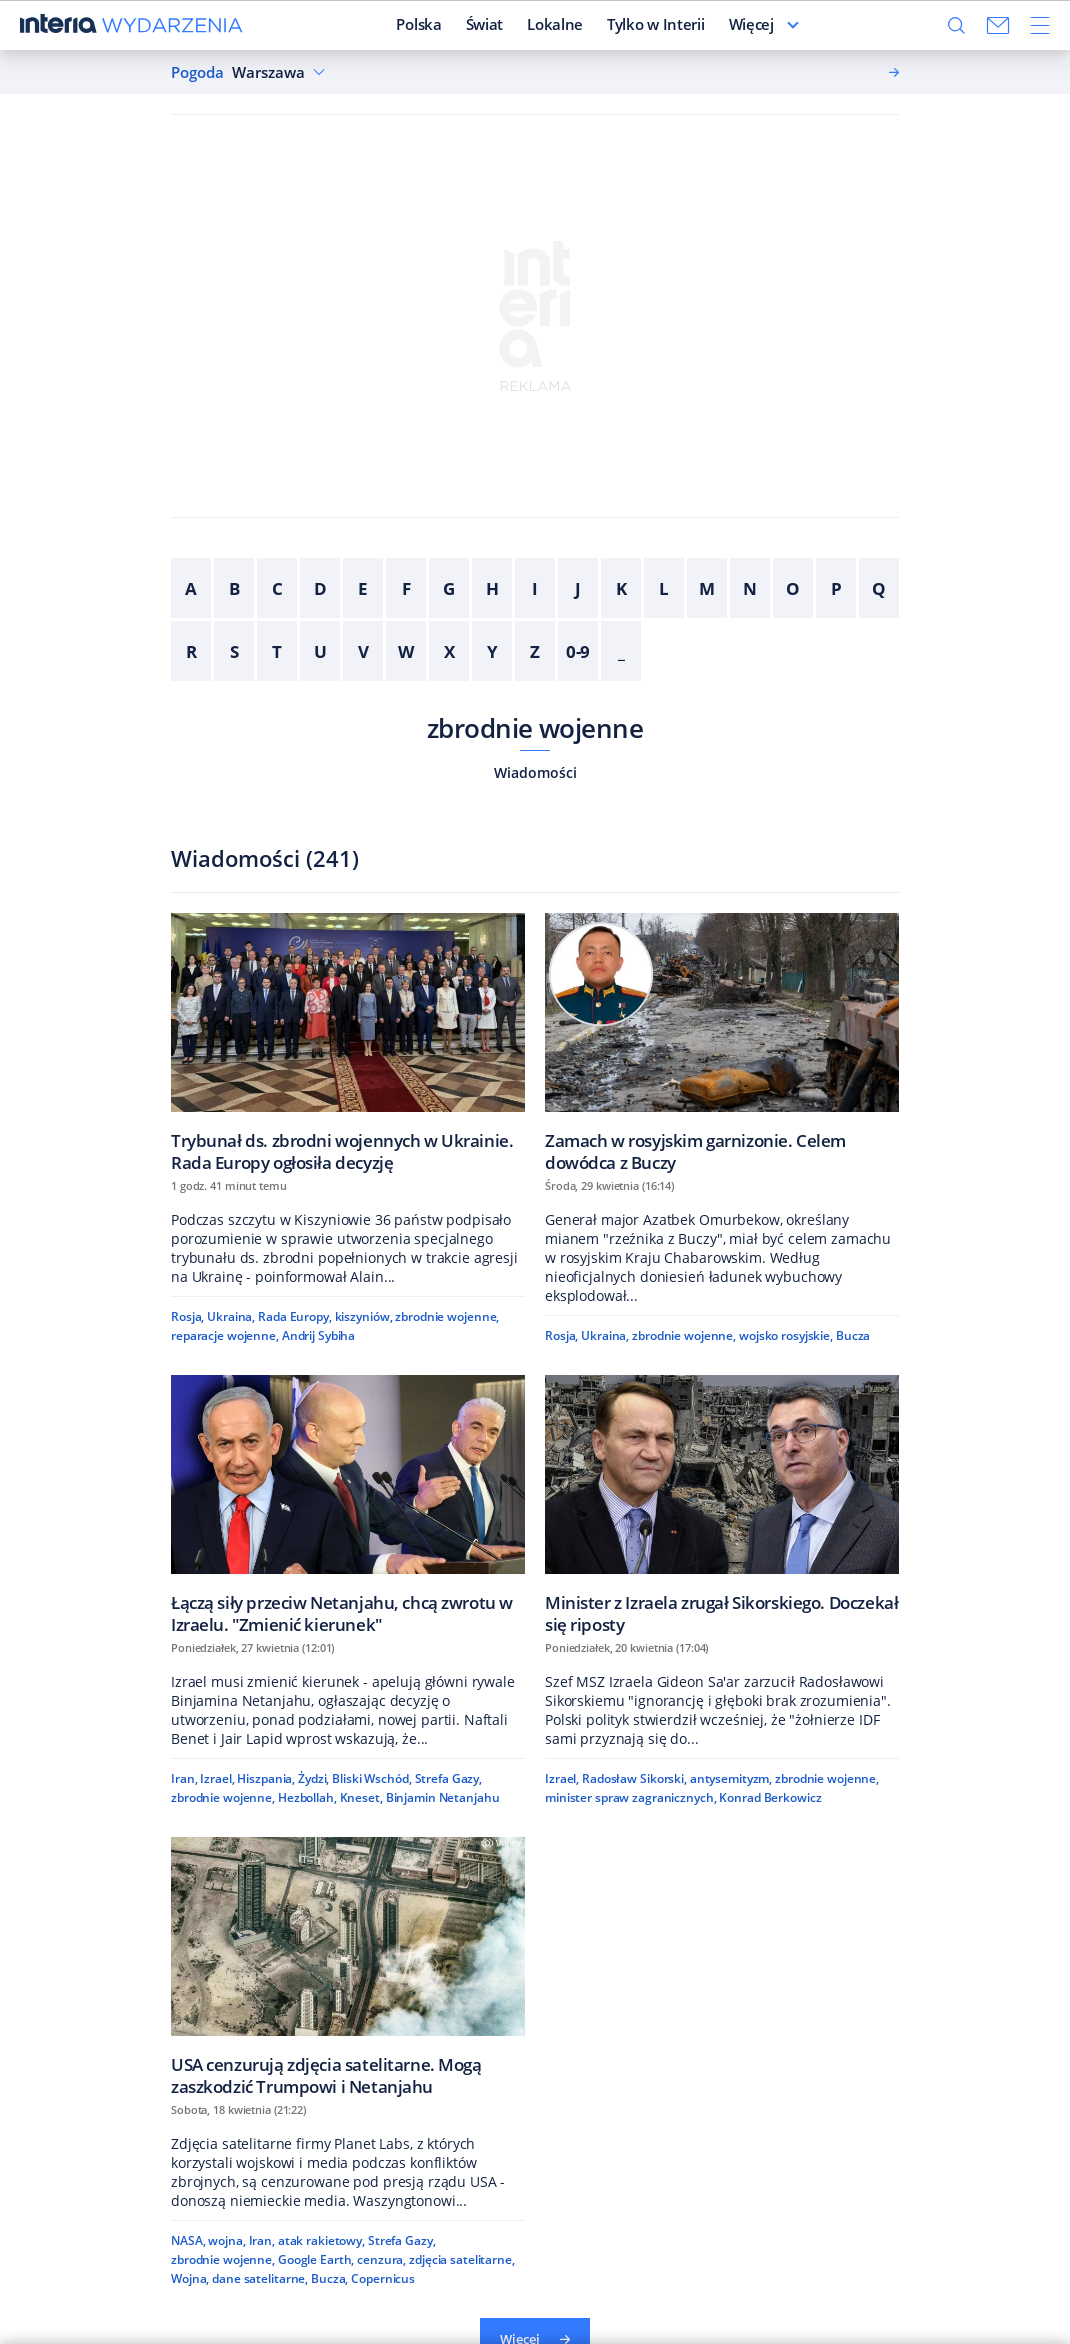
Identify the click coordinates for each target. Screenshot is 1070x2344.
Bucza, (329, 2278)
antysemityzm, (731, 1778)
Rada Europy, (295, 1316)
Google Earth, (316, 2259)
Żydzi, (313, 1778)
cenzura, (381, 2259)
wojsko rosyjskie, (786, 1335)
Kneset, (361, 1797)
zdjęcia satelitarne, (462, 2259)
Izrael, (217, 1778)
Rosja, (187, 1316)
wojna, (226, 2240)
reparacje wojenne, (225, 1335)
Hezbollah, (307, 1797)
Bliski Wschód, (371, 1778)
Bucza (853, 1335)
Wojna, (190, 2278)
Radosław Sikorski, (634, 1778)
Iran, (184, 1778)
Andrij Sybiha (318, 1335)
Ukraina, (231, 1316)
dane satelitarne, (260, 2278)
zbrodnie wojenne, (447, 1316)
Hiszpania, (266, 1778)
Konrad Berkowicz (770, 1797)
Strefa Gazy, (449, 1778)
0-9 (578, 651)
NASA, (188, 2240)
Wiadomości (535, 772)
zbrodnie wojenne (535, 728)
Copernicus (383, 2278)
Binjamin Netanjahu (443, 1797)
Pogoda (197, 72)
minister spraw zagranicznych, (631, 1797)
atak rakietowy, (321, 2240)
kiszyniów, (364, 1316)
